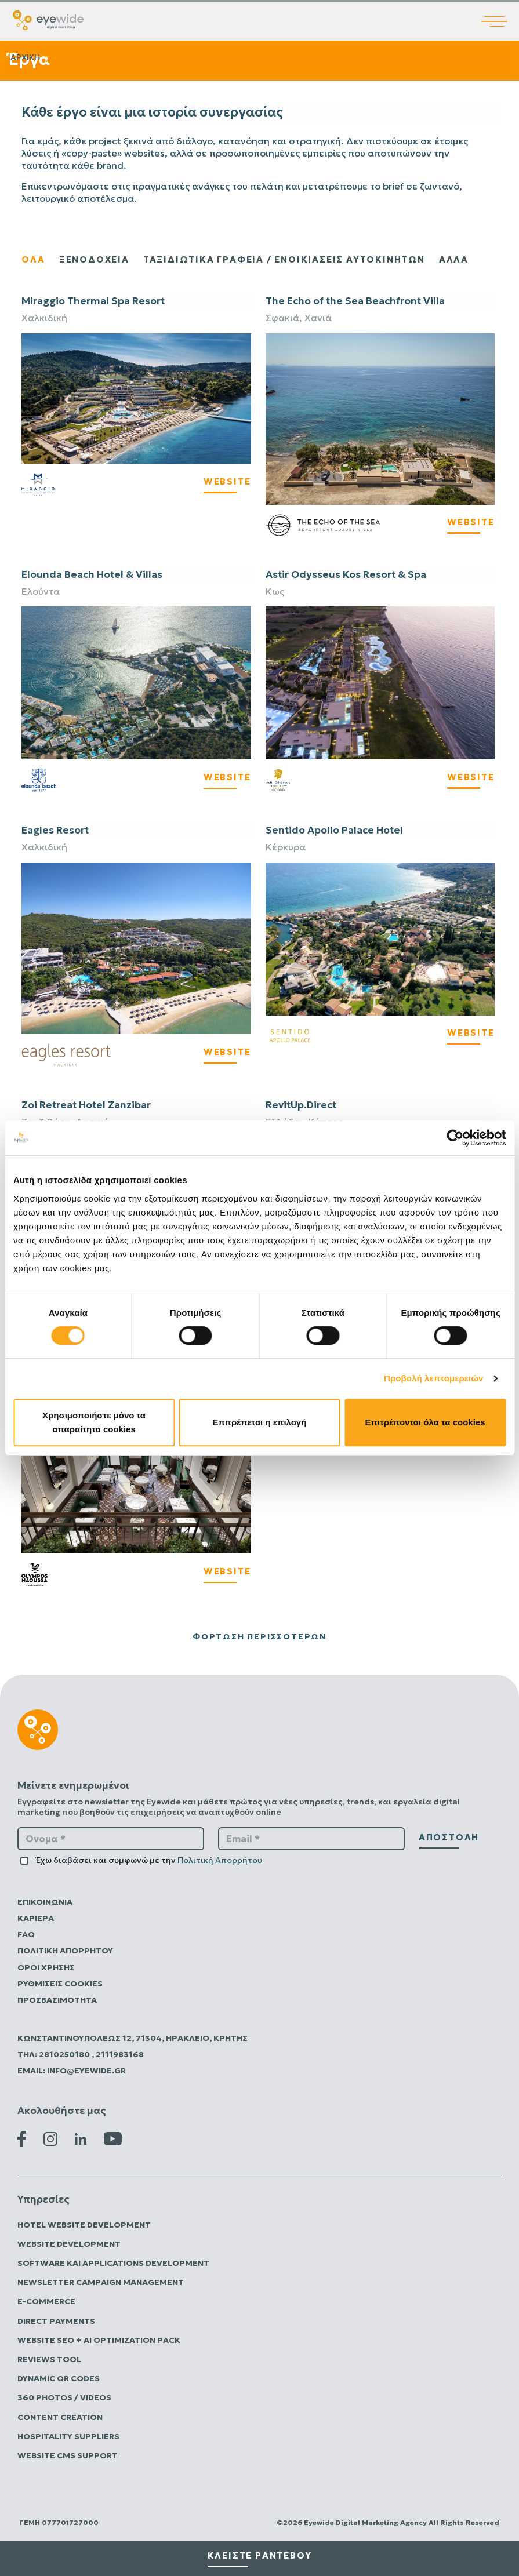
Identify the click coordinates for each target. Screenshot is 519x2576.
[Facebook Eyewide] (21, 2138)
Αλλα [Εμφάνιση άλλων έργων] (454, 259)
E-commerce (46, 2301)
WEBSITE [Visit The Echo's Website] (471, 521)
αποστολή (449, 1837)
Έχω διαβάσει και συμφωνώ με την (149, 1860)
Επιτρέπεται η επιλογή (260, 1422)
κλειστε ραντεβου (260, 2555)
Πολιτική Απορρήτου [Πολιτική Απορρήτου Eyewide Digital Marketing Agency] (219, 1860)
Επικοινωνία (44, 1902)
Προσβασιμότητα (57, 2000)
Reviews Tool (49, 2359)
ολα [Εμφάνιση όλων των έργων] (33, 259)
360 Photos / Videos (64, 2397)
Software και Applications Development (113, 2263)
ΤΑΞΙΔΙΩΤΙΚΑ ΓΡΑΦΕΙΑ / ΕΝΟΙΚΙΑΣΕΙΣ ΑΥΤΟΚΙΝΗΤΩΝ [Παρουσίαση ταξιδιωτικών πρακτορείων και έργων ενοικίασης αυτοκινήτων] (284, 259)
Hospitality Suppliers (68, 2436)
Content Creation (60, 2417)
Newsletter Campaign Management (100, 2282)
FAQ (26, 1934)
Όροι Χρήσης (46, 1967)
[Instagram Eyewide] (50, 2138)
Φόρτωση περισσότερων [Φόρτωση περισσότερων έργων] (259, 1636)
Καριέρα (35, 1918)
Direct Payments (56, 2321)
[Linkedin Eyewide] (80, 2138)
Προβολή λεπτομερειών (434, 1378)
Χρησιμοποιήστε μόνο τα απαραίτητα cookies (94, 1422)
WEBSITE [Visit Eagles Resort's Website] (227, 1051)
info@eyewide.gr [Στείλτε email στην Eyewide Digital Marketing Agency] (86, 2070)
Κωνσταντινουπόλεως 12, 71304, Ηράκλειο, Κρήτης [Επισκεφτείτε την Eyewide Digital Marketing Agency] (132, 2038)
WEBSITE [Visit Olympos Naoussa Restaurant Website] (227, 1571)
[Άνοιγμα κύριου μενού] (500, 13)
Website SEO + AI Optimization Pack (98, 2340)
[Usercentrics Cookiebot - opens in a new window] (455, 1138)
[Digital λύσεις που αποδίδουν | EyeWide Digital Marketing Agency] (48, 19)
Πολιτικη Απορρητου (65, 1950)
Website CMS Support (67, 2455)
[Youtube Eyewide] (113, 2138)
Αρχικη (25, 57)
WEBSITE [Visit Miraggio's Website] (227, 481)
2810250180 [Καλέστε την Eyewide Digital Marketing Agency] (65, 2054)
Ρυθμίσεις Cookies (60, 1983)
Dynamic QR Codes (58, 2378)
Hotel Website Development (84, 2225)
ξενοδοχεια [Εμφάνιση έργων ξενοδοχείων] (94, 259)
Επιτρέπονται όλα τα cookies (425, 1422)
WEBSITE (227, 777)
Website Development (69, 2244)
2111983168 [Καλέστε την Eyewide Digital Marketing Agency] (120, 2054)
